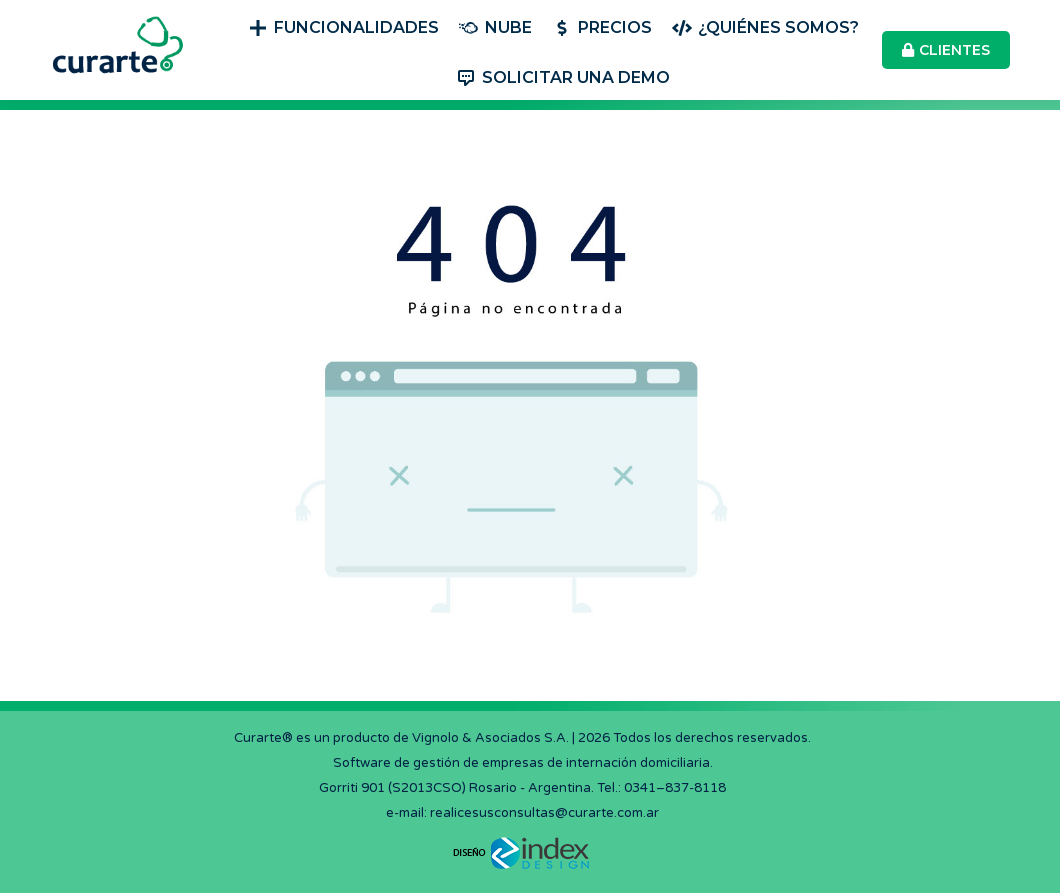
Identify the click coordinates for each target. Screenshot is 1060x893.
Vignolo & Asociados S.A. (490, 738)
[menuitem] (343, 25)
